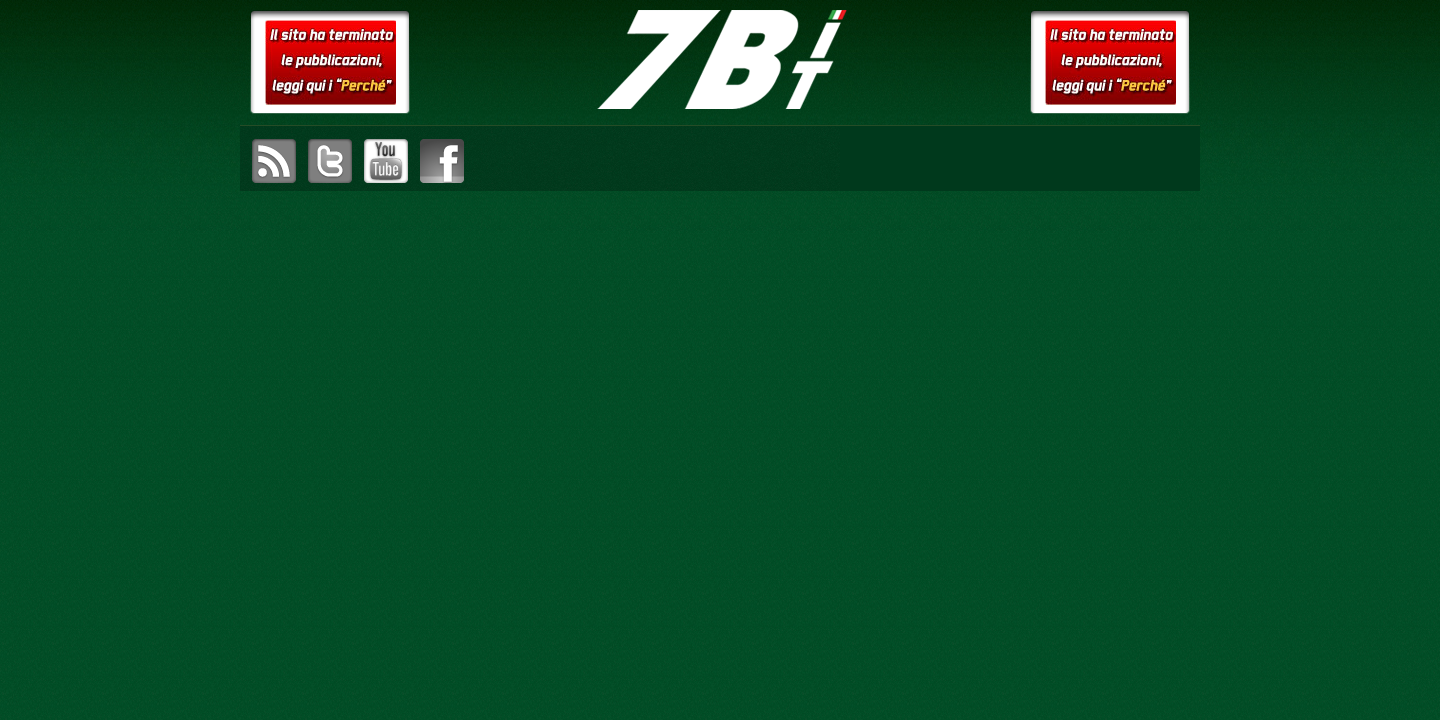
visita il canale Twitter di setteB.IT (330, 161)
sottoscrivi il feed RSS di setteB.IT (274, 161)
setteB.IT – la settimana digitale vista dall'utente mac (720, 60)
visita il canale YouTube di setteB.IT (386, 161)
